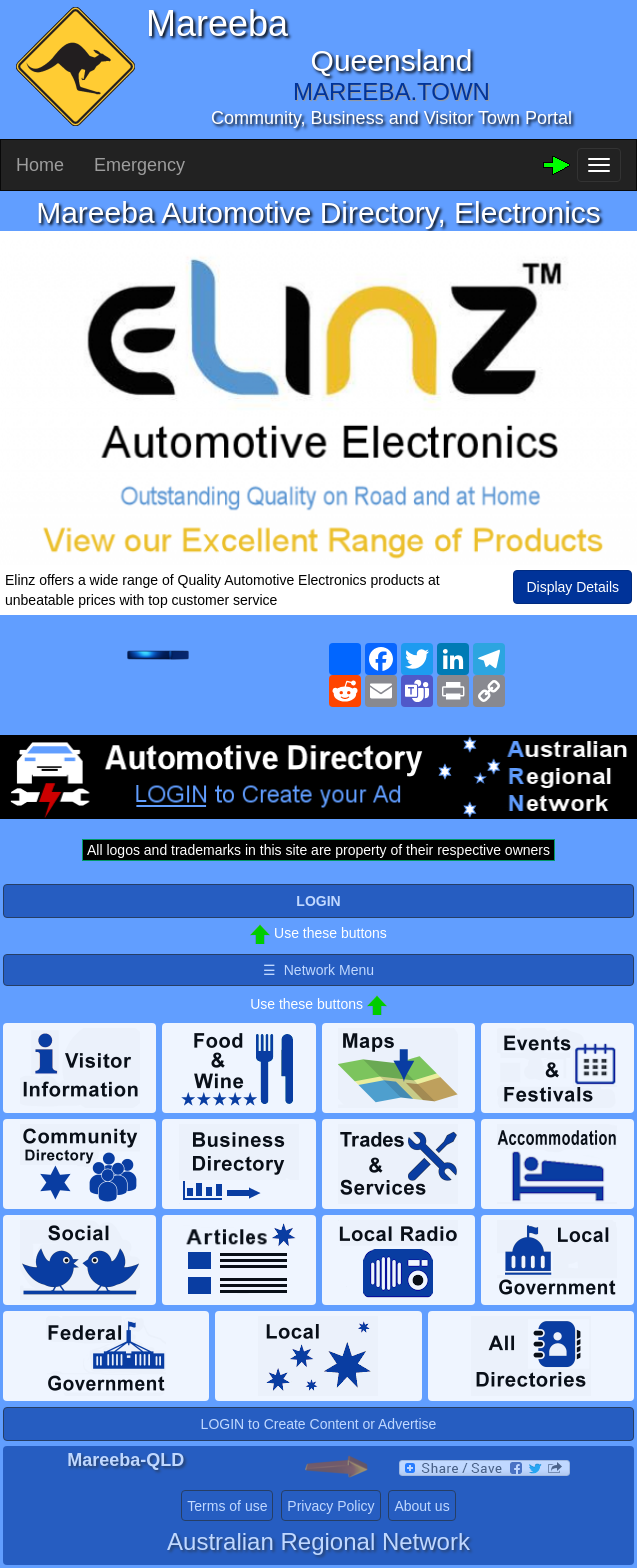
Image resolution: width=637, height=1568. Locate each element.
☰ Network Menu (318, 970)
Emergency (139, 165)
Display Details (572, 587)
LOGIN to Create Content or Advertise (319, 1424)
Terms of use (227, 1506)
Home (40, 165)
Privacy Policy (330, 1506)
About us (421, 1506)
